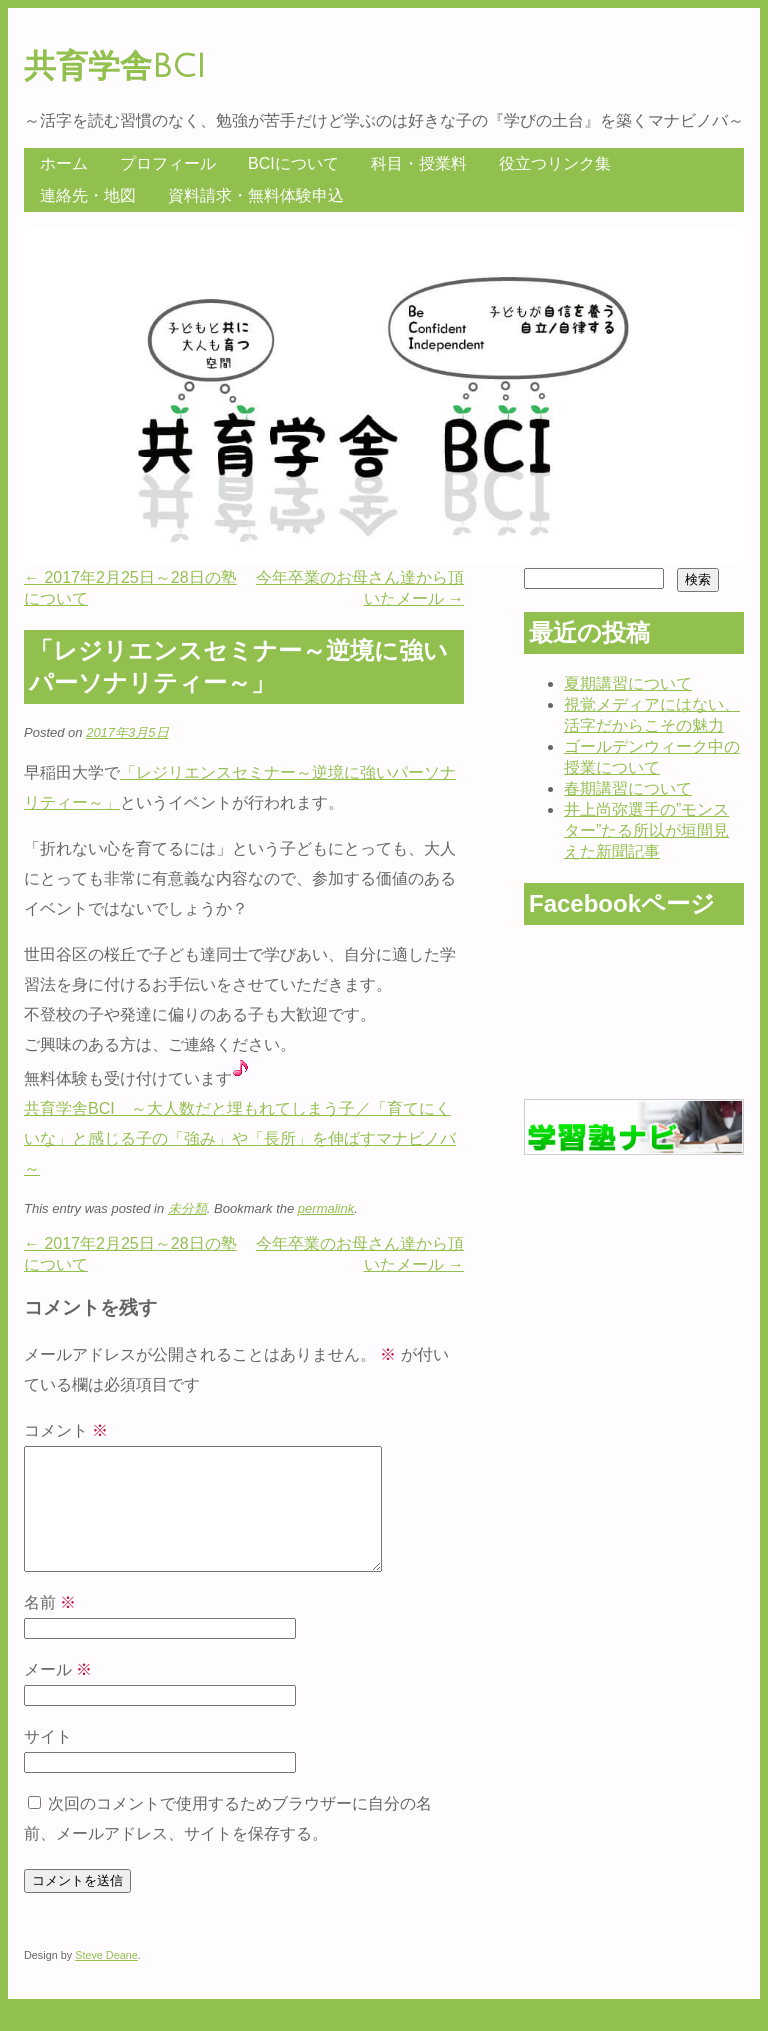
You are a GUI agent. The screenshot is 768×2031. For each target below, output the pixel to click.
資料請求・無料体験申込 (256, 195)
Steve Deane (106, 1979)
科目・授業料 (419, 163)
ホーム (64, 163)
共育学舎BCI (115, 66)
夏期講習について (628, 683)
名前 (50, 1626)
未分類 (187, 1208)
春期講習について (628, 788)
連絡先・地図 (88, 195)
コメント (66, 1430)
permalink (326, 1208)
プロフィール (168, 163)
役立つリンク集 (555, 163)
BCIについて (293, 163)
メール (58, 1693)
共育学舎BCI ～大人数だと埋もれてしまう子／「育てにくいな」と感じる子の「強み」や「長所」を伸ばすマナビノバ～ (240, 1138)
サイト (48, 1760)
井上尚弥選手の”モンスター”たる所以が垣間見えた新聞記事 (646, 830)
